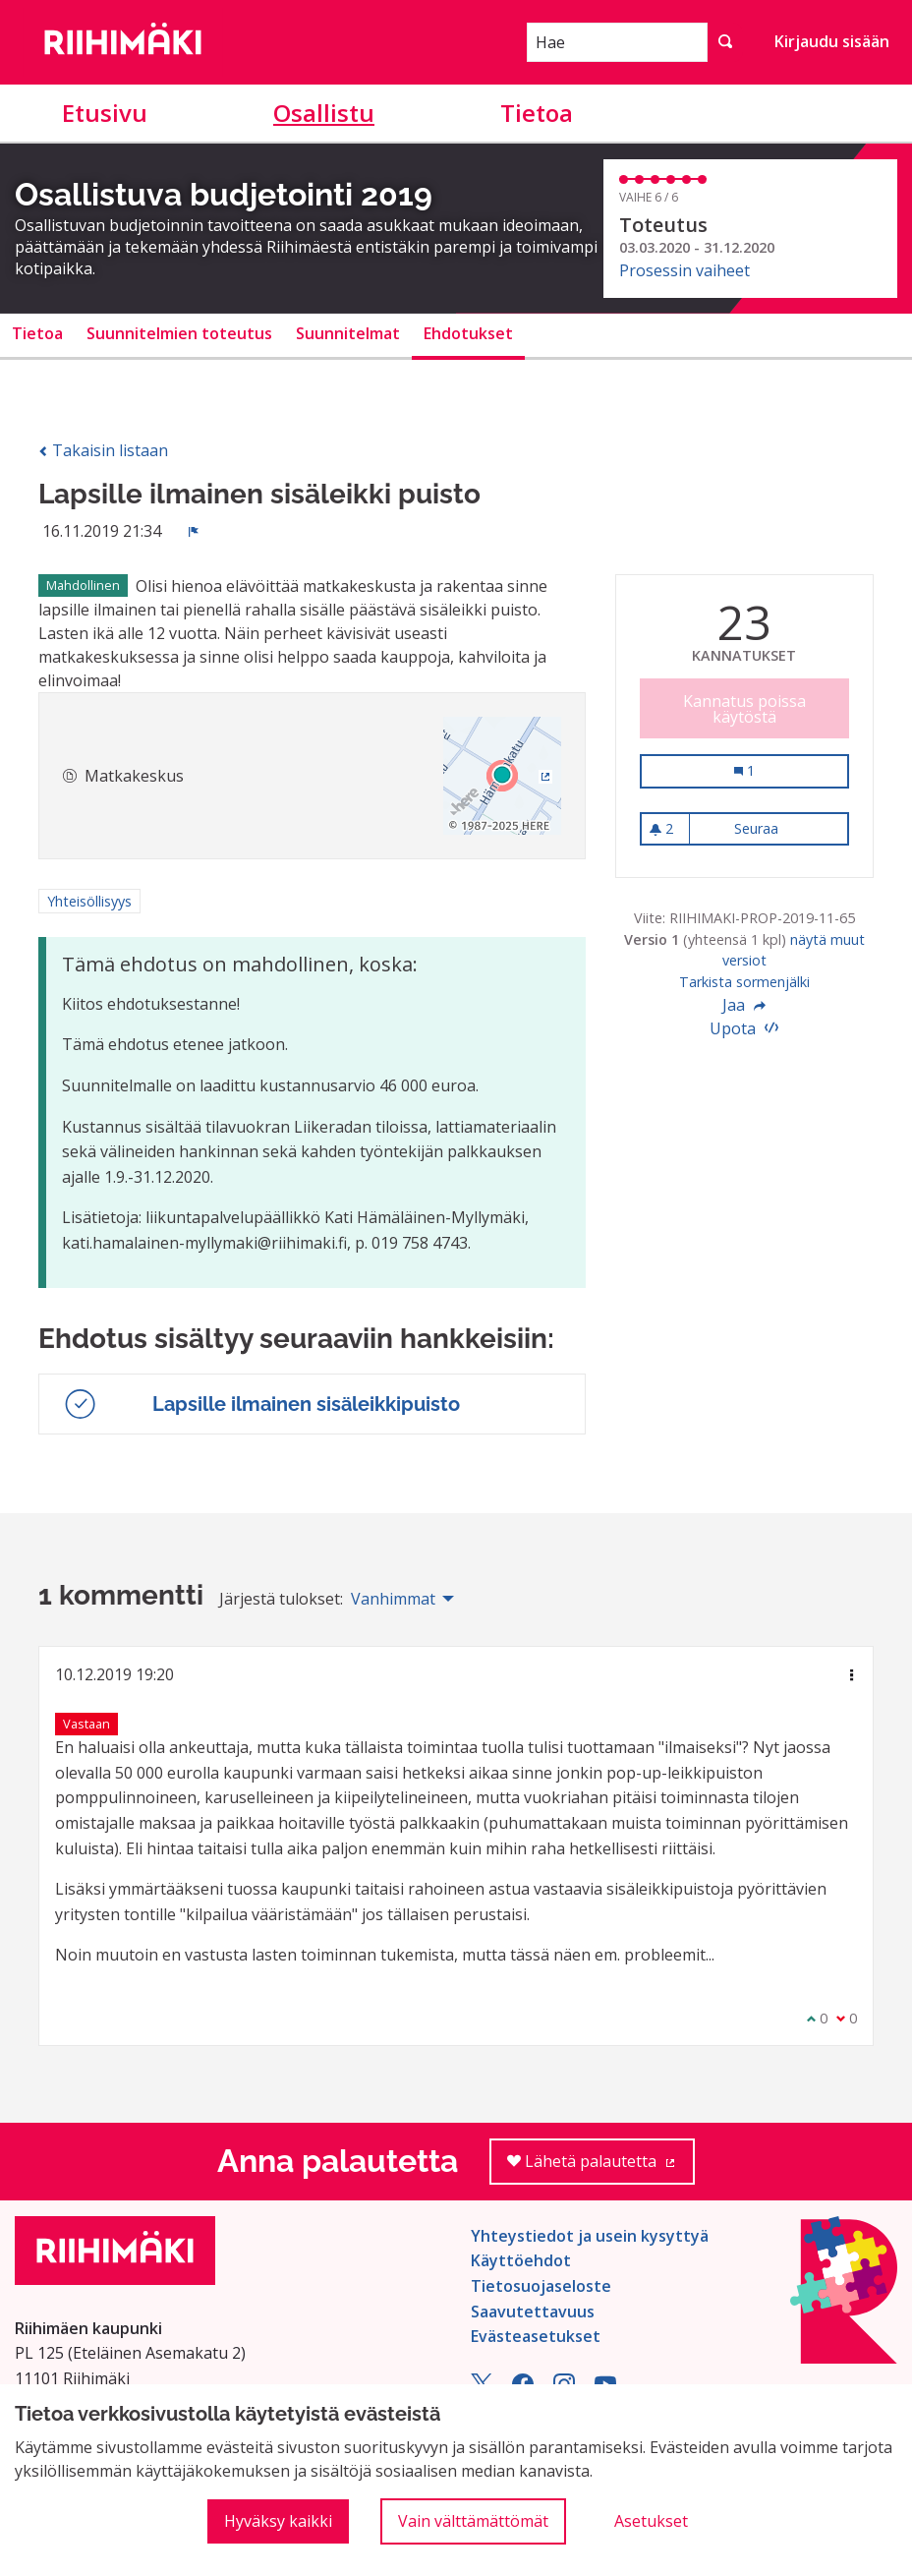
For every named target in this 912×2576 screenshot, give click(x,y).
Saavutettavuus (533, 2311)
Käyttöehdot (521, 2260)
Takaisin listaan (103, 450)
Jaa (744, 1005)
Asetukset (651, 2521)
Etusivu (104, 112)
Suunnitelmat (348, 333)
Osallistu (323, 112)
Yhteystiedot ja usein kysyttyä (590, 2236)
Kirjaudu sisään (831, 41)
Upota (744, 1028)
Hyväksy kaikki (278, 2521)
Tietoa (536, 112)
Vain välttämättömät (473, 2521)
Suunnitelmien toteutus (179, 333)
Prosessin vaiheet (684, 270)
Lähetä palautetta (601, 2167)
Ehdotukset (468, 333)
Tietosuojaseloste (541, 2286)
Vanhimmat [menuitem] (393, 1599)
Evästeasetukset (535, 2336)
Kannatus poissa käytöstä (744, 709)
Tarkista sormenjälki (744, 981)
